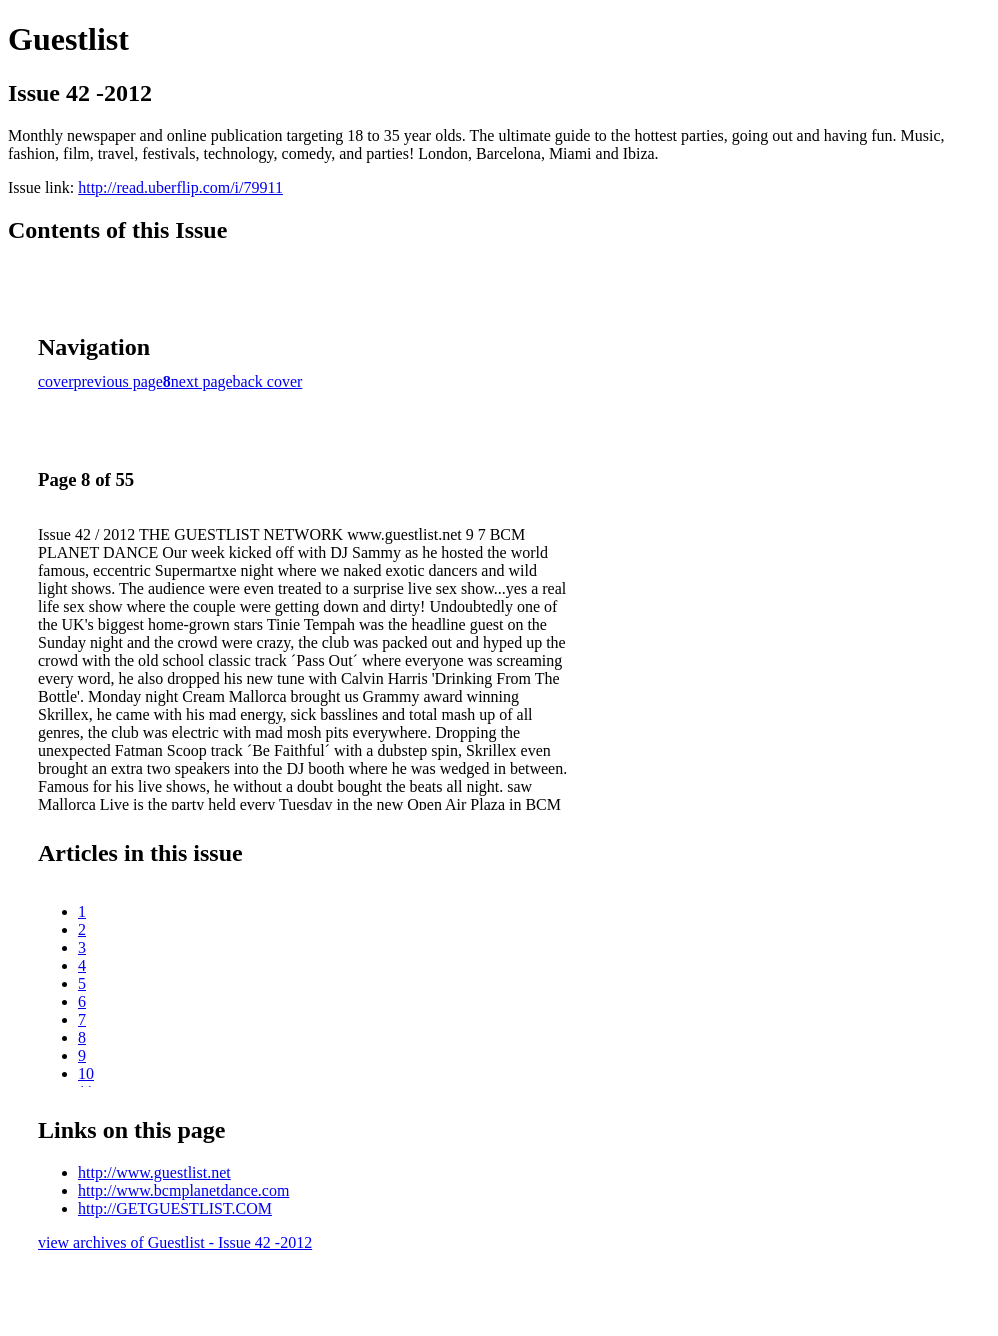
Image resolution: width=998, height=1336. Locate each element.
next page (202, 381)
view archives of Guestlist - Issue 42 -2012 (175, 1242)
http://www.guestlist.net (154, 1172)
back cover (268, 381)
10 (86, 1073)
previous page (118, 381)
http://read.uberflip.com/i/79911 (180, 187)
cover (56, 381)
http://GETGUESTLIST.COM (175, 1208)
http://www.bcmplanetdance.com (183, 1190)
